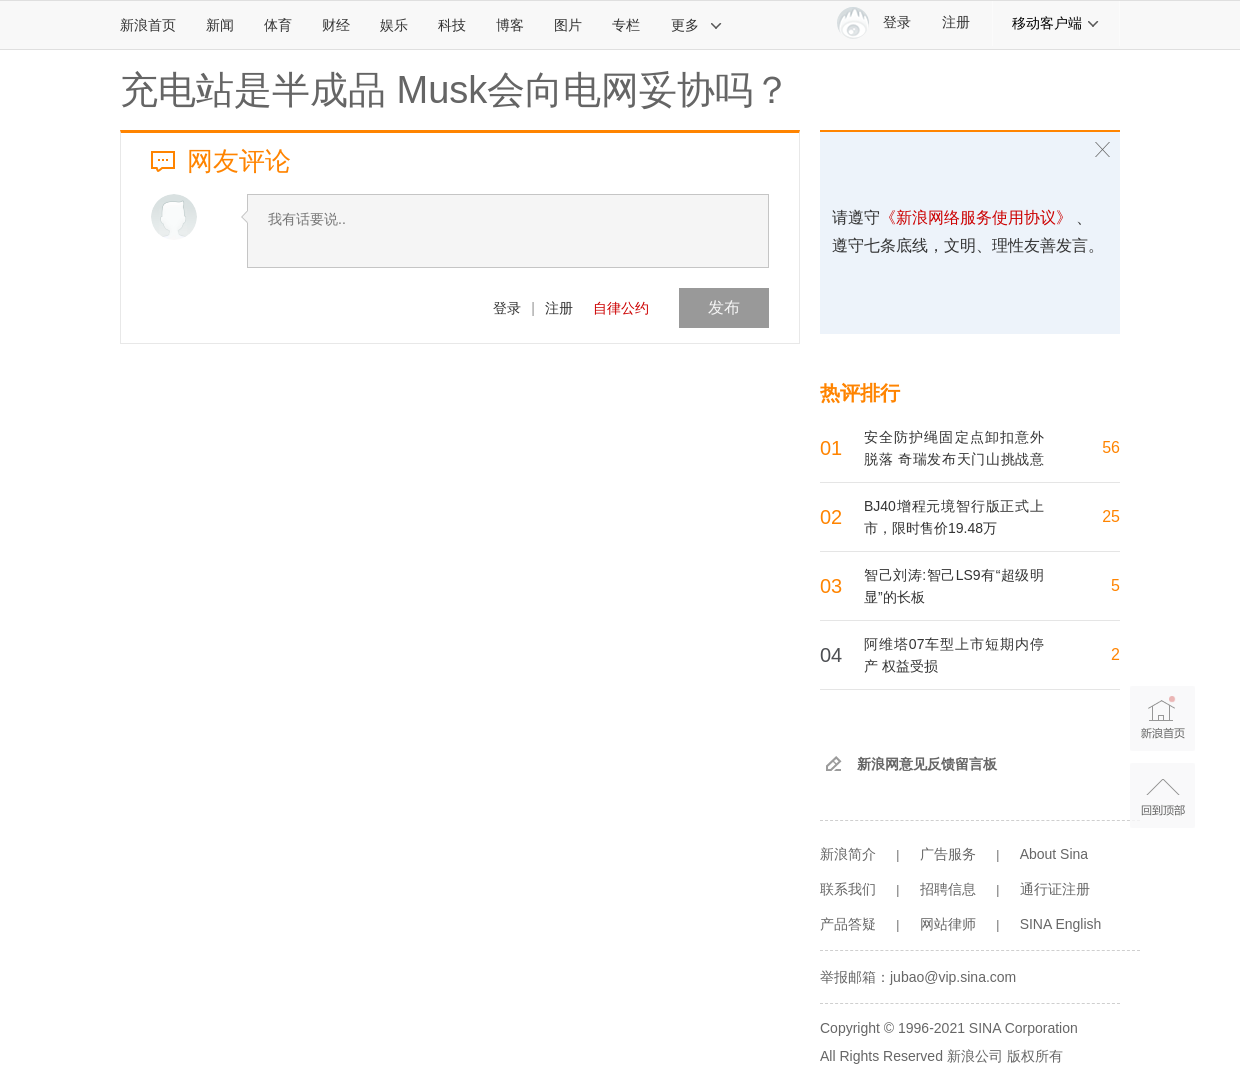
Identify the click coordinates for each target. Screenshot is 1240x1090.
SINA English (1061, 924)
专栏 (626, 25)
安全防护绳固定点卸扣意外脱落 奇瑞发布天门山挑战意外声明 (954, 459)
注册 (956, 22)
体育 (278, 25)
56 (1111, 447)
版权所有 (1035, 1056)
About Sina (1054, 854)
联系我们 (848, 889)
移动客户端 (1056, 23)
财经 (336, 25)
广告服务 (948, 854)
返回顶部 (1162, 795)
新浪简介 (848, 854)
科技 (452, 25)
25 (1111, 516)
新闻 (220, 25)
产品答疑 (848, 924)
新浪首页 (148, 25)
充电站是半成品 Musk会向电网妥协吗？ (455, 90)
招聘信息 (948, 889)
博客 (510, 25)
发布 (724, 307)
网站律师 (948, 924)
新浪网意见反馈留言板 (927, 764)
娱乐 (394, 25)
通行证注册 (1055, 889)
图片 (568, 25)
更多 (697, 25)
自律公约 (621, 308)
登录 (507, 308)
